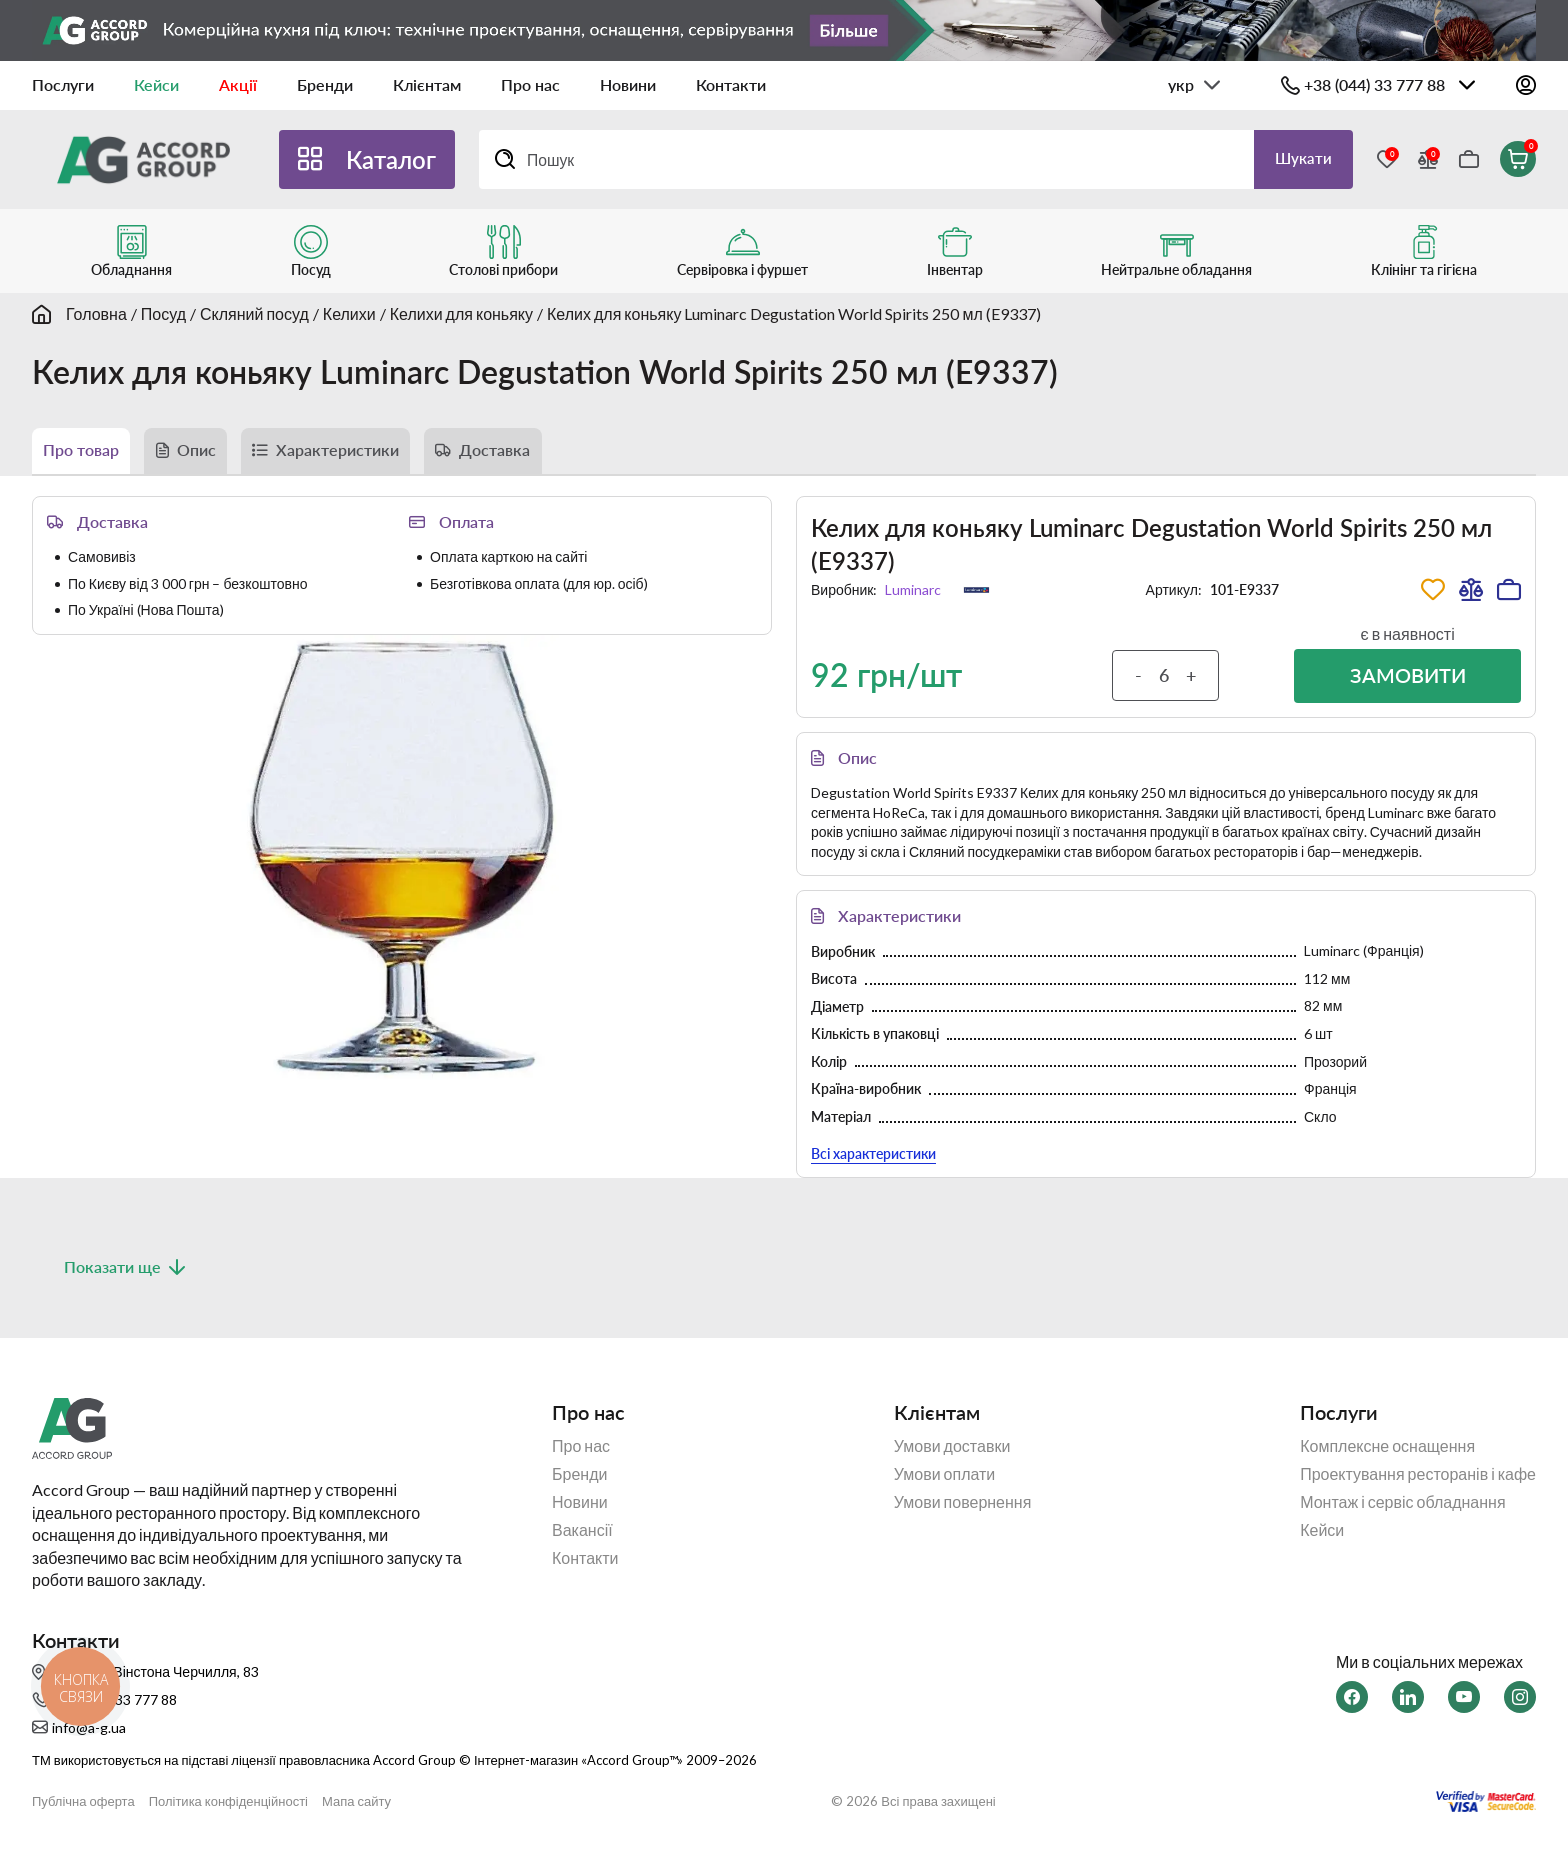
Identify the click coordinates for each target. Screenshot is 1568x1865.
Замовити (1407, 686)
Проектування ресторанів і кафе (1418, 1489)
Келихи (349, 313)
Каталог (391, 159)
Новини (628, 84)
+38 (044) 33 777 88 (1374, 84)
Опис (216, 454)
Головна (96, 313)
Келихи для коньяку (461, 313)
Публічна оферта (83, 1815)
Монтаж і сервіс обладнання (1402, 1517)
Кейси (156, 84)
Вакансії (582, 1545)
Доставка (550, 454)
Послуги (63, 84)
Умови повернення (963, 1517)
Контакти (731, 84)
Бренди (325, 84)
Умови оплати (945, 1489)
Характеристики (374, 454)
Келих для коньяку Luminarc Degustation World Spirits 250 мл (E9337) (794, 313)
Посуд (163, 313)
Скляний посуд (254, 313)
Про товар (88, 454)
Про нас (530, 84)
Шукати (1298, 158)
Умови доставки (952, 1461)
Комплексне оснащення (1387, 1461)
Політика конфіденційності (228, 1815)
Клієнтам (427, 84)
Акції (238, 84)
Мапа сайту (356, 1815)
